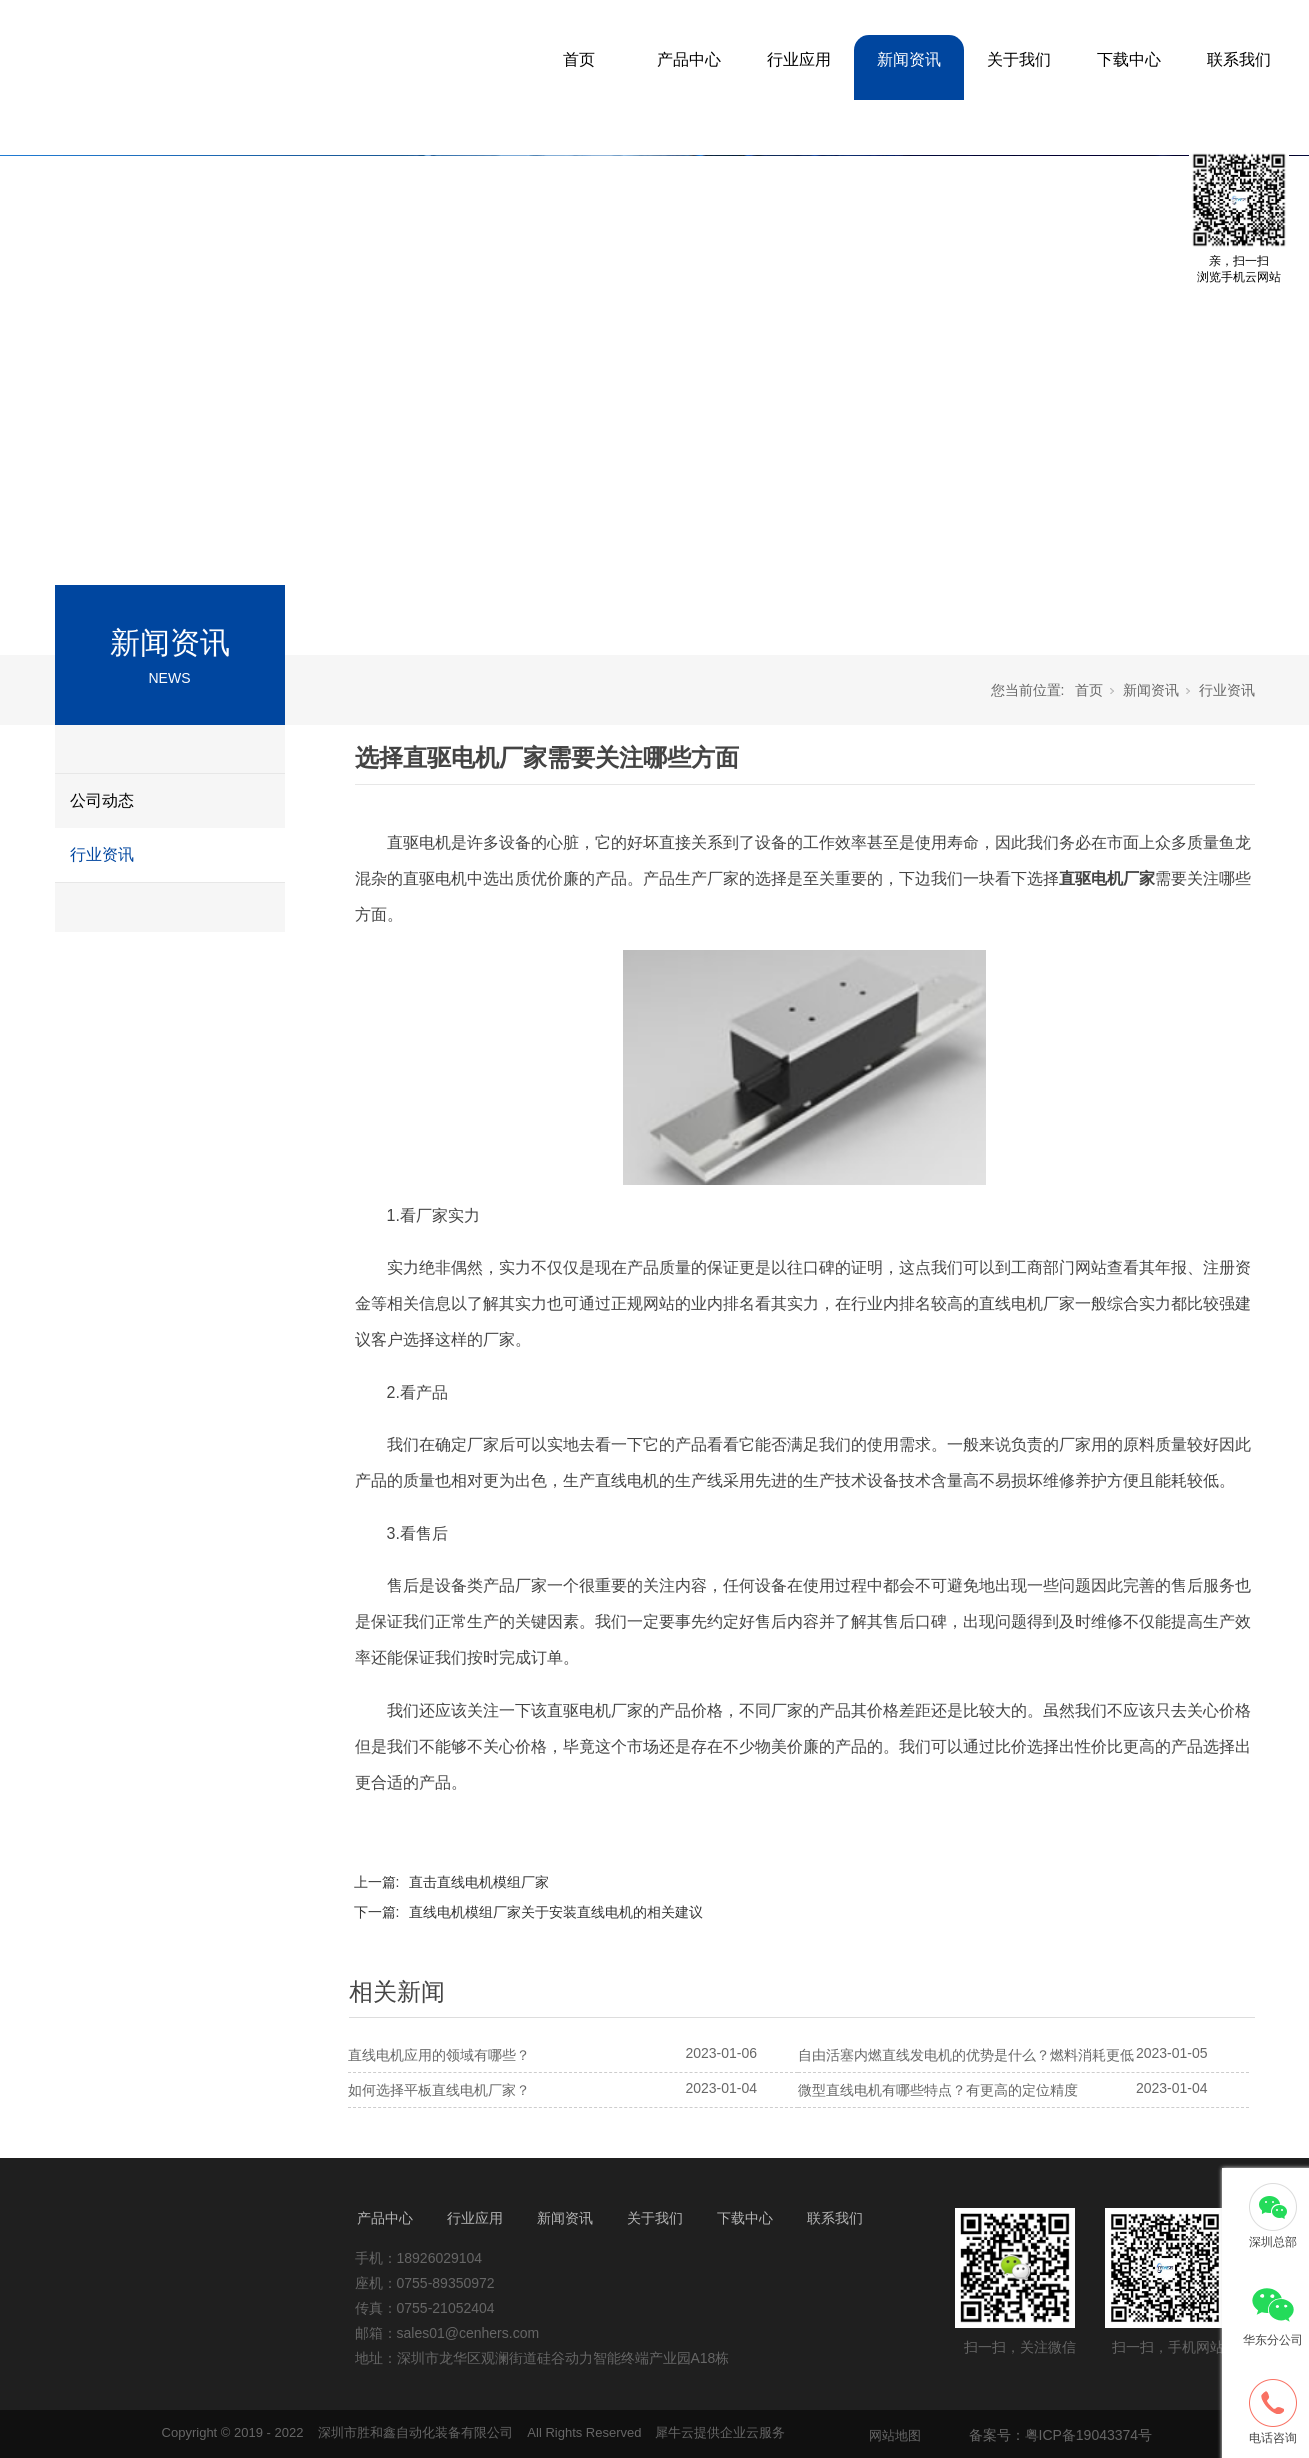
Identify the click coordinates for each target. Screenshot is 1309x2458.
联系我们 (1239, 59)
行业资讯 (102, 854)
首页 (579, 59)
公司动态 (102, 800)
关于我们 (1019, 59)
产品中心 (689, 59)
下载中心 (1129, 59)
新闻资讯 (909, 59)
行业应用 (799, 59)
